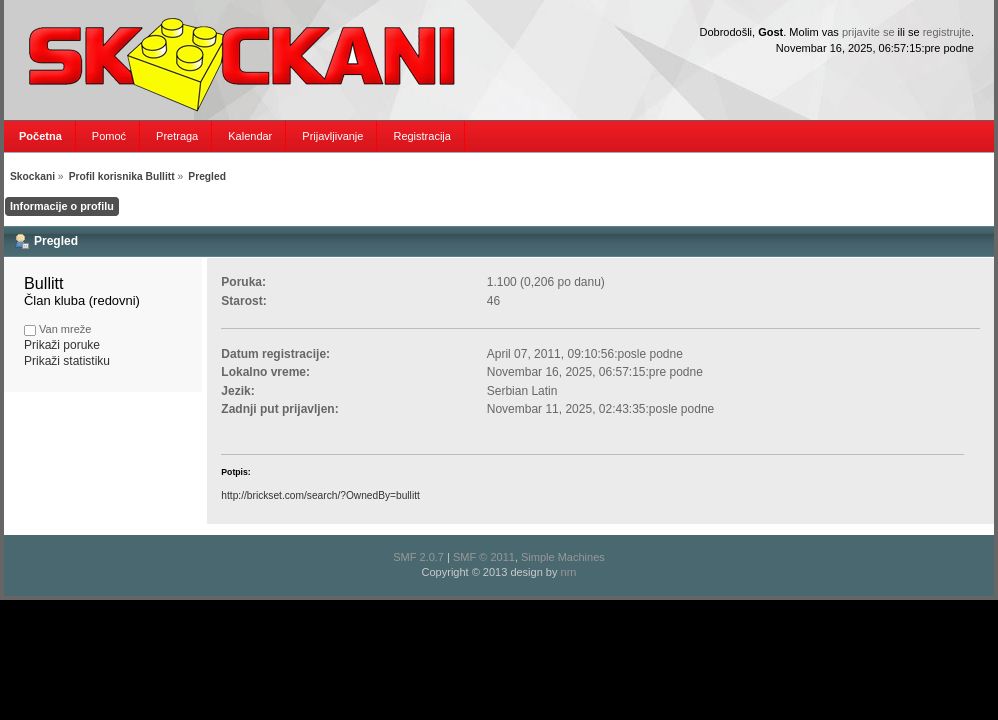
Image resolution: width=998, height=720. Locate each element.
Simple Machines (563, 557)
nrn (569, 572)
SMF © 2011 (484, 557)
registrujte (947, 32)
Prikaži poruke (62, 345)
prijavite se (868, 32)
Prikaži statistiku (67, 361)
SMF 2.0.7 (418, 557)
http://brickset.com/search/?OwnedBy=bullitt (320, 495)
